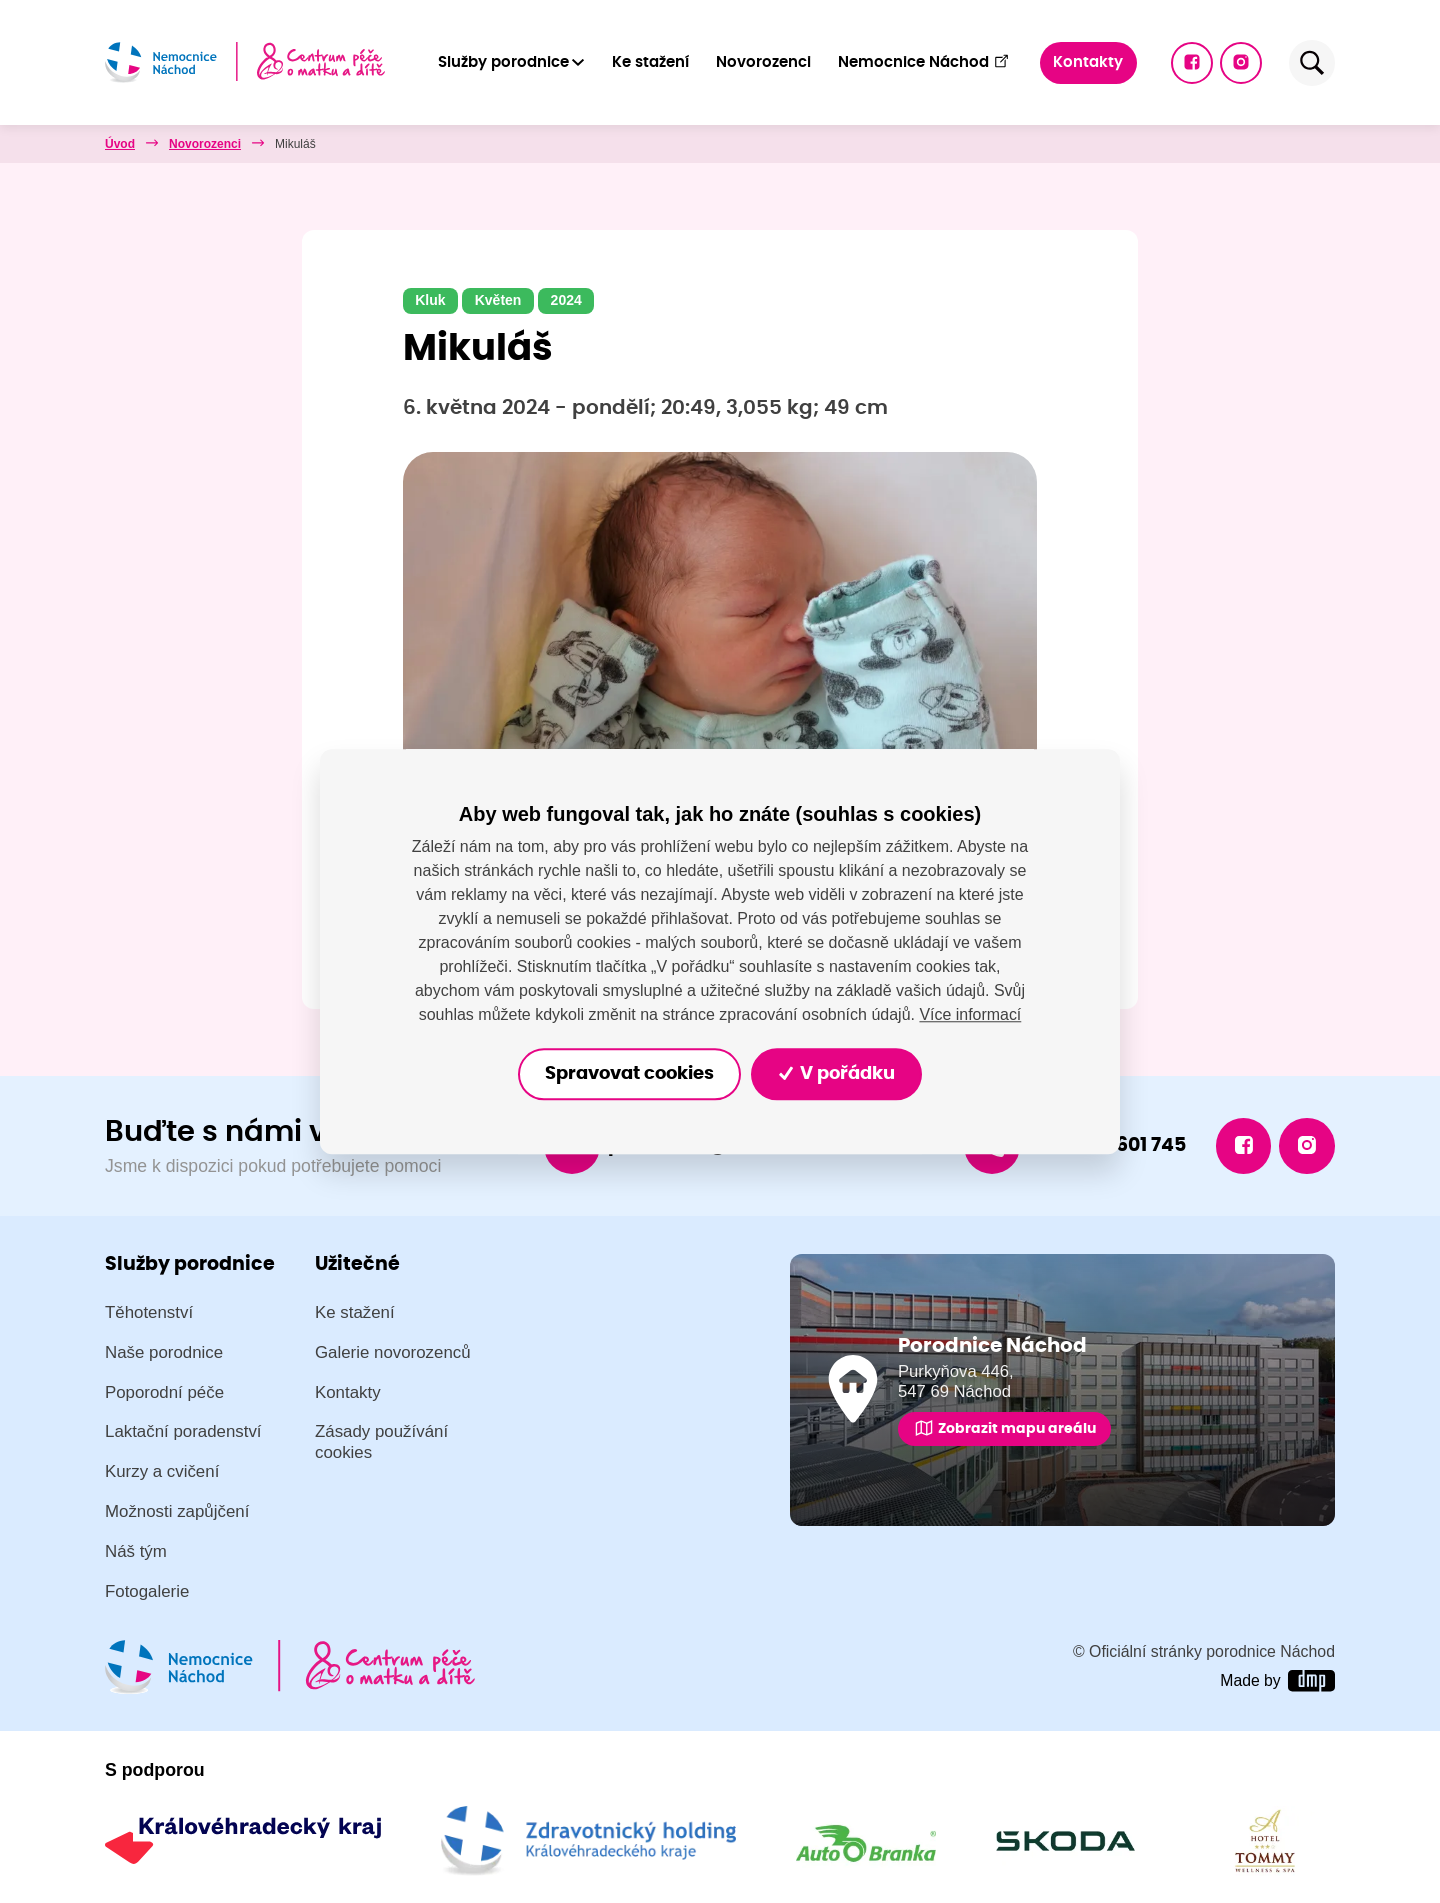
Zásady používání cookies (381, 1442)
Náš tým (136, 1552)
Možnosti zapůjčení (177, 1512)
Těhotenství (149, 1312)
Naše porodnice (164, 1352)
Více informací (970, 1014)
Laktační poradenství (183, 1432)
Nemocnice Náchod (923, 61)
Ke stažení (650, 62)
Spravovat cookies (628, 1074)
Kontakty (1088, 62)
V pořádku (837, 1074)
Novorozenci (763, 62)
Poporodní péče (164, 1392)
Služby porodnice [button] (503, 62)
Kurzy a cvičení (162, 1472)
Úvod (120, 144)
